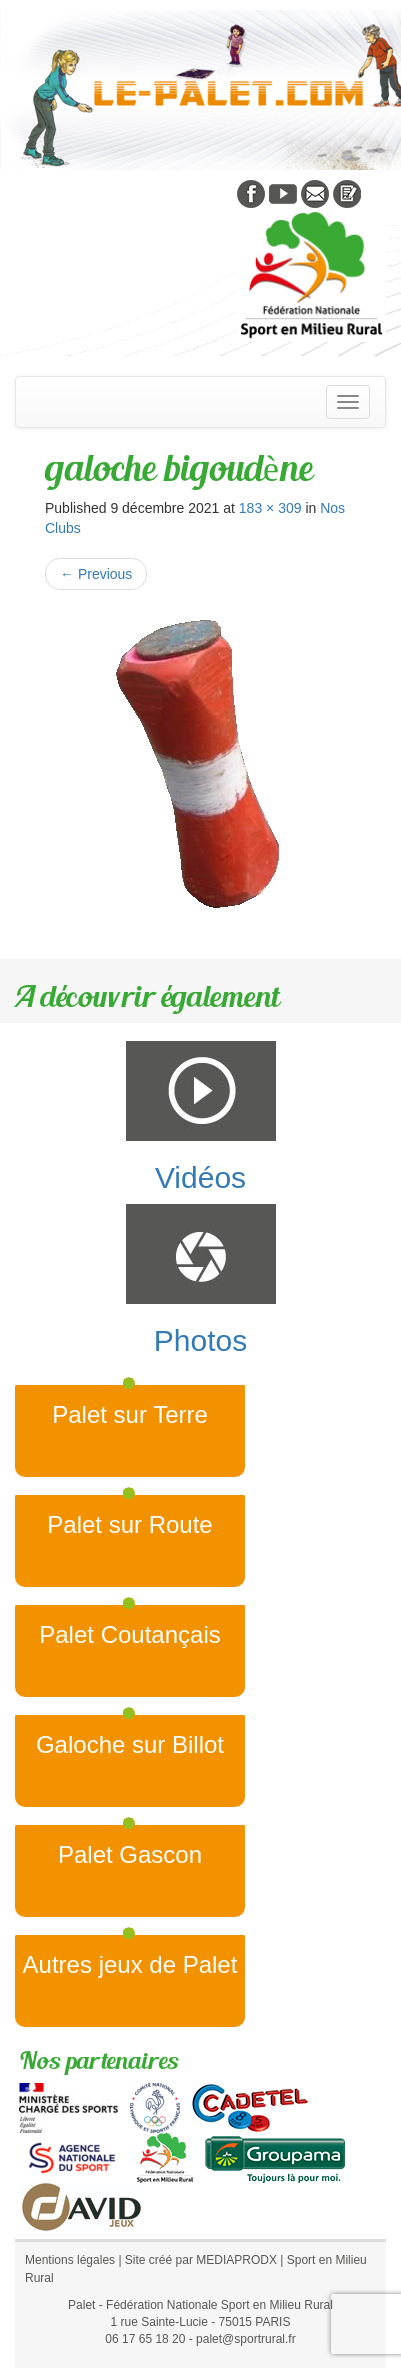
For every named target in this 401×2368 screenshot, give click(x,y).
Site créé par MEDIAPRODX (201, 2260)
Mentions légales (70, 2260)
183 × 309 (270, 508)
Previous (96, 574)
